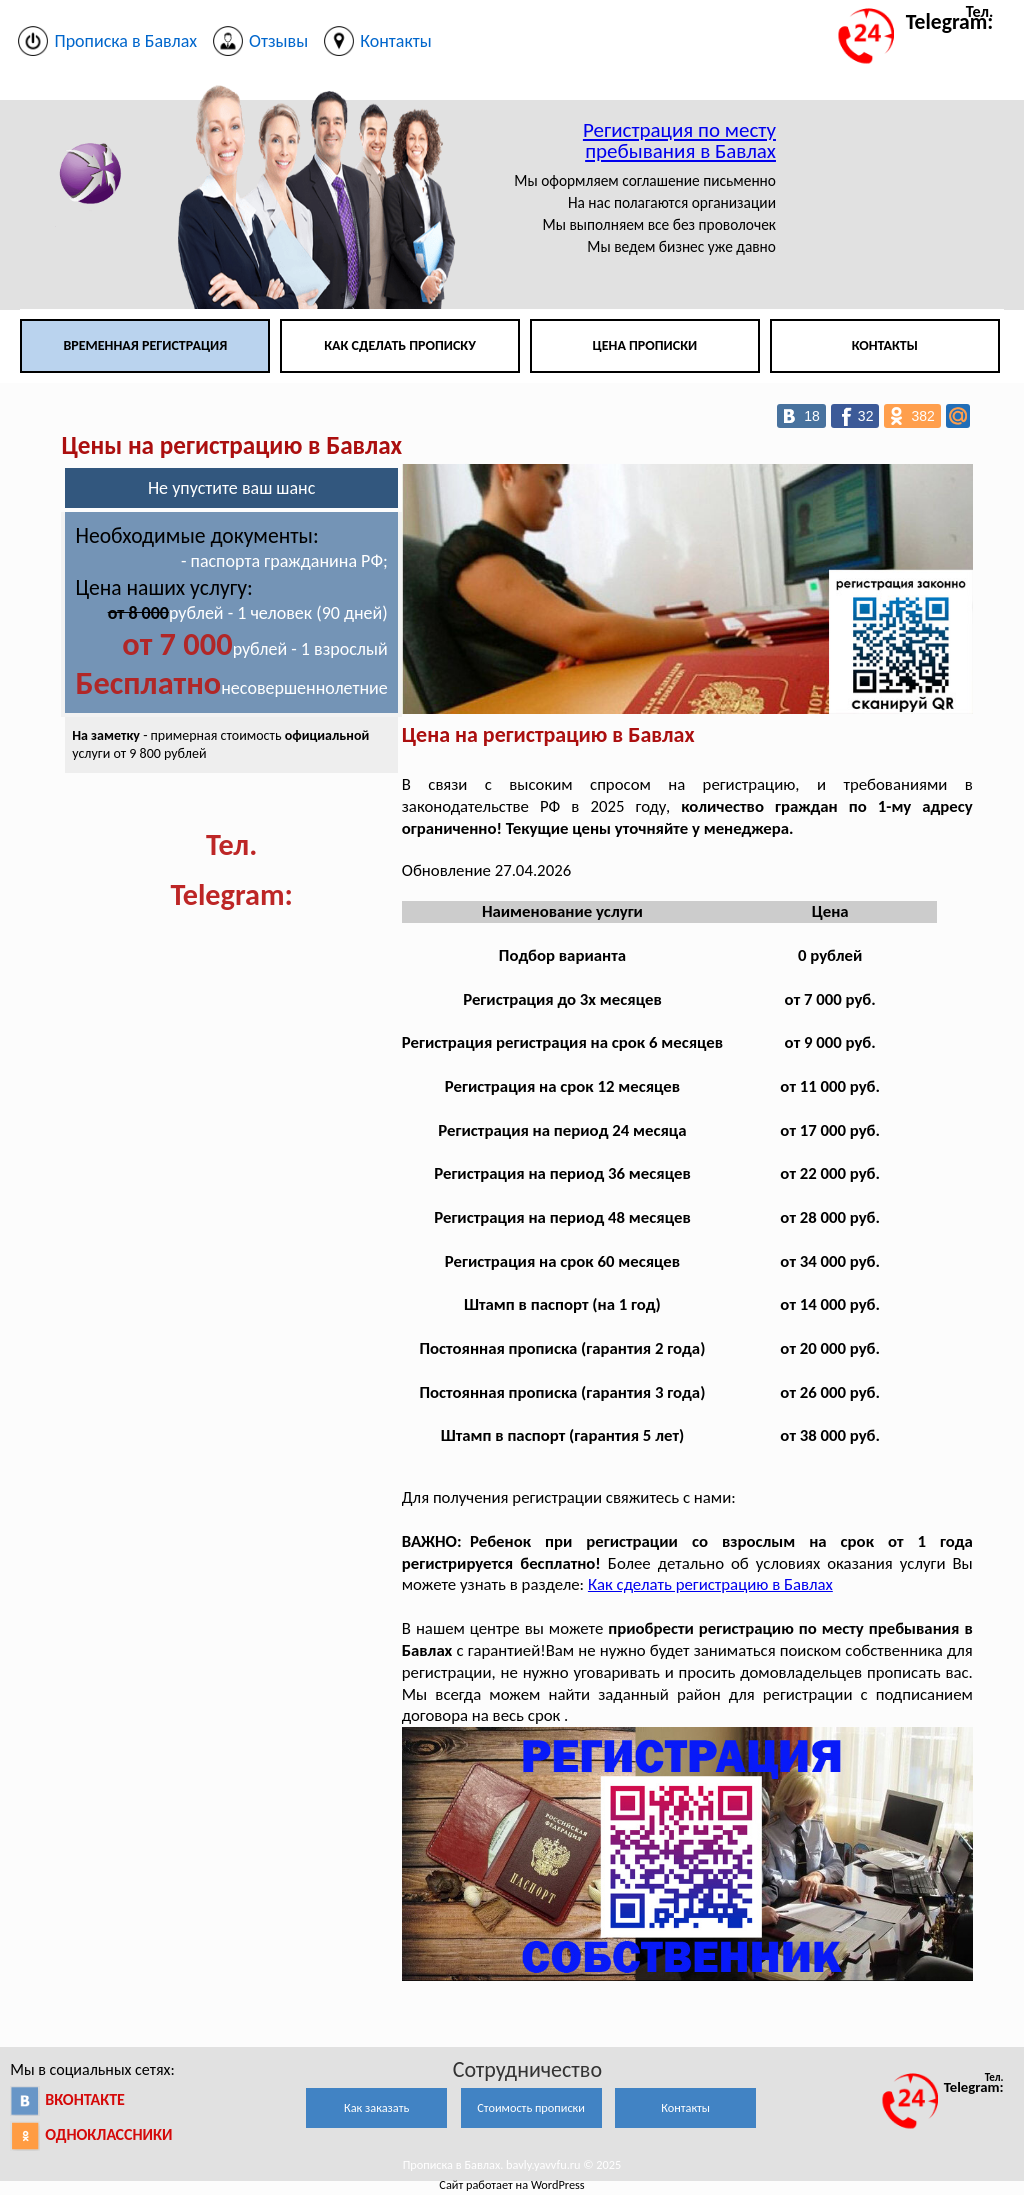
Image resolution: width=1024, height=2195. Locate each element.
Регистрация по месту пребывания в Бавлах (679, 140)
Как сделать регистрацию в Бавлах (710, 1584)
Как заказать (376, 2107)
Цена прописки (645, 345)
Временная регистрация (145, 345)
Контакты (885, 345)
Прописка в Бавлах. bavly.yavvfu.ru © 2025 (512, 2164)
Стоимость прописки (531, 2107)
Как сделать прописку (400, 345)
